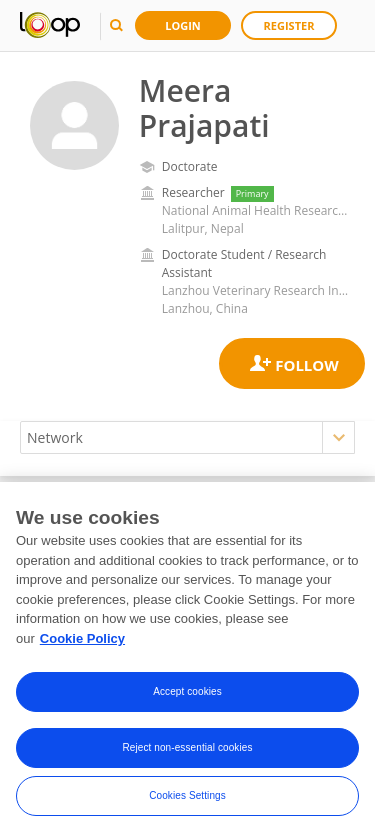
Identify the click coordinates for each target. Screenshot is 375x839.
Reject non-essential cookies (187, 751)
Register (289, 25)
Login (183, 25)
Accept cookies (187, 695)
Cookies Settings (187, 799)
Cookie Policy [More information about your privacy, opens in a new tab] (82, 641)
